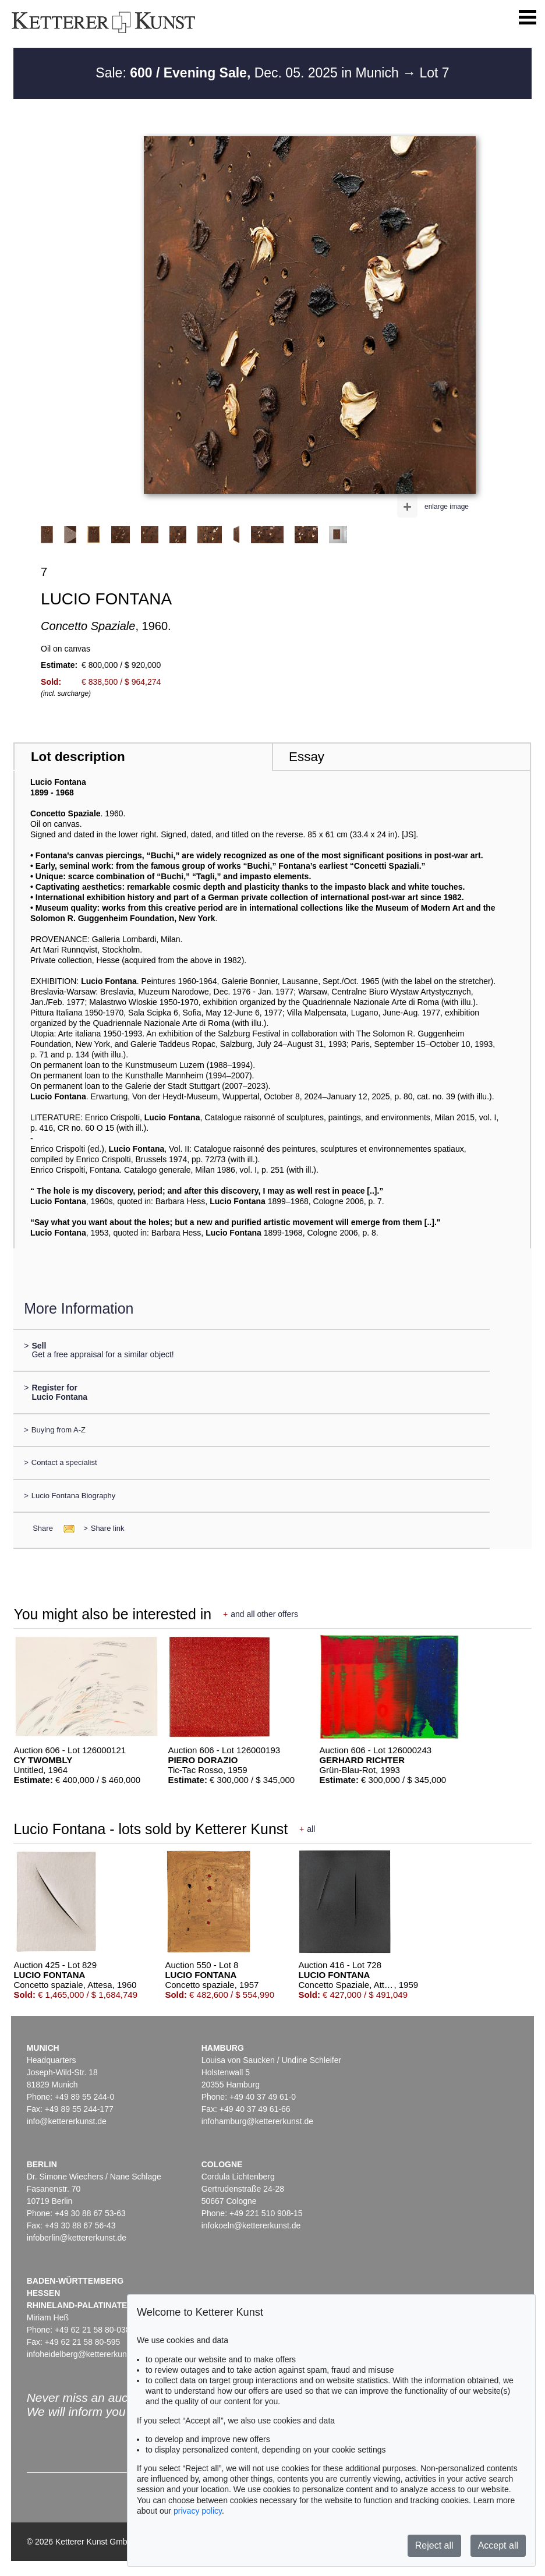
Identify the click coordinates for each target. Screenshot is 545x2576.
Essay (306, 756)
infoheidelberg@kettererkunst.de (86, 2354)
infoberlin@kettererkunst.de (76, 2237)
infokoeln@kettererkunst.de (251, 2225)
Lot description (78, 756)
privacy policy (198, 2510)
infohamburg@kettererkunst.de (257, 2121)
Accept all (498, 2545)
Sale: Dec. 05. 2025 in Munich (248, 72)
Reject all (434, 2545)
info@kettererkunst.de (67, 2121)
